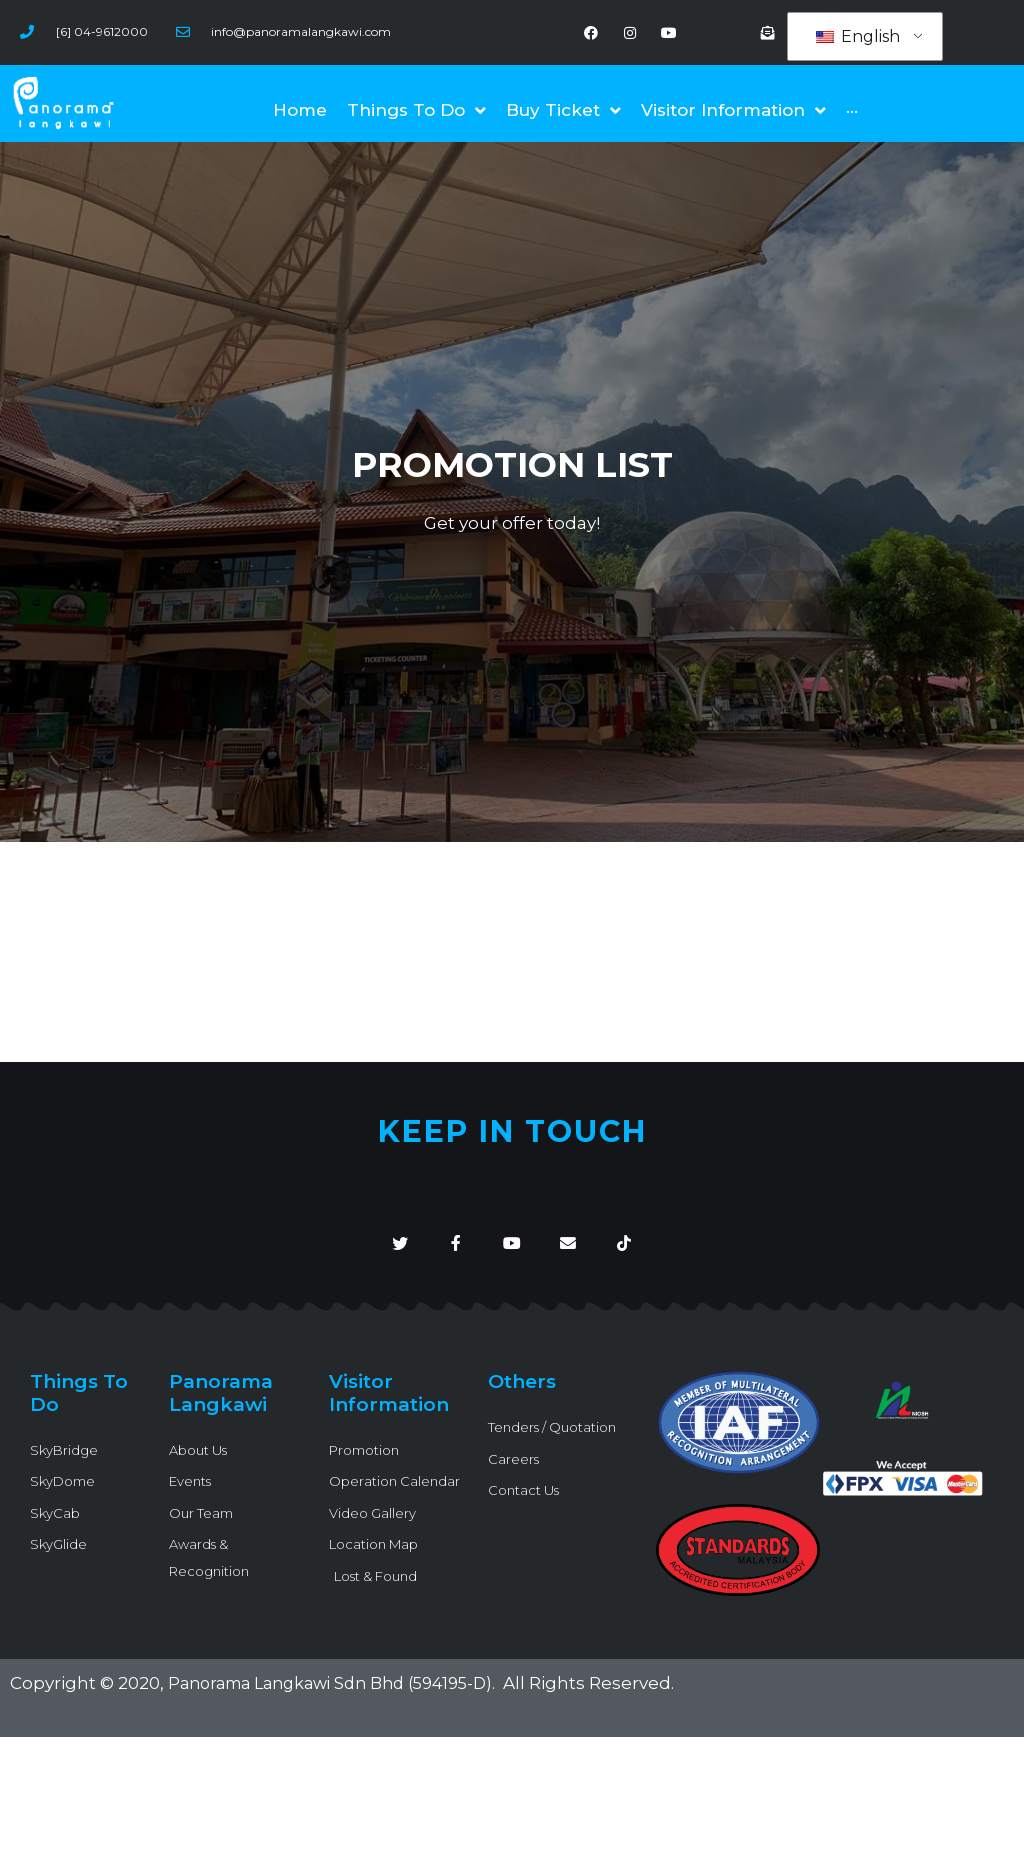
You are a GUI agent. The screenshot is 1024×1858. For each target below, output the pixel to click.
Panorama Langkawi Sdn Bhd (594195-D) (343, 1702)
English (858, 37)
